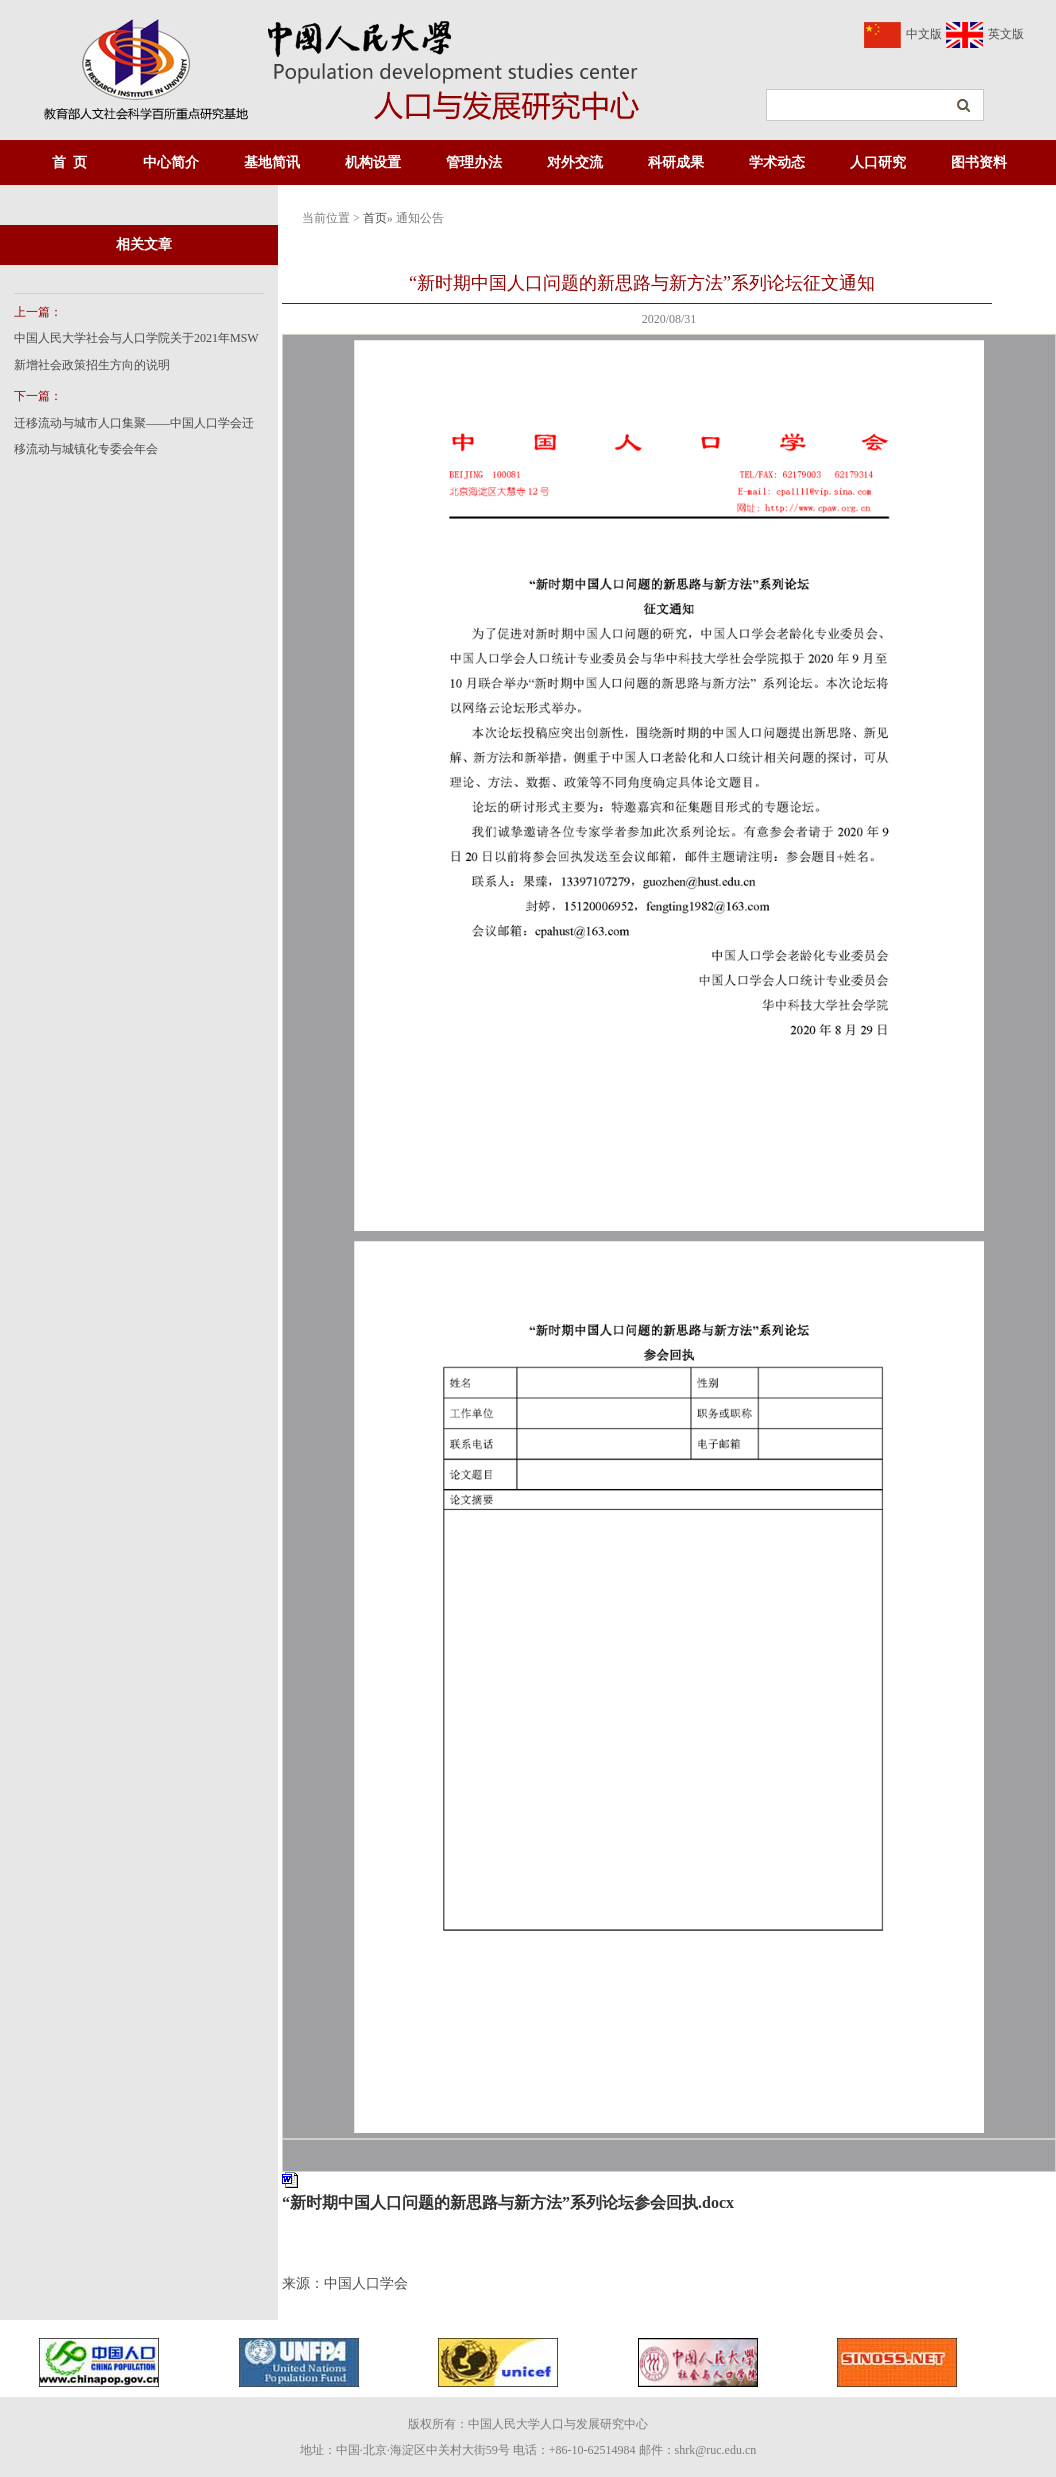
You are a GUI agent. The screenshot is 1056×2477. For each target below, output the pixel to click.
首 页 (69, 162)
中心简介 (171, 162)
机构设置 (373, 162)
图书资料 (979, 162)
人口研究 (878, 162)
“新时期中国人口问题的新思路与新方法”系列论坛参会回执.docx (508, 2202)
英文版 (1006, 34)
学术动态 (777, 162)
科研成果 (676, 162)
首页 (375, 218)
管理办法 (474, 162)
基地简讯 (272, 162)
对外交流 (575, 162)
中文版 (924, 34)
